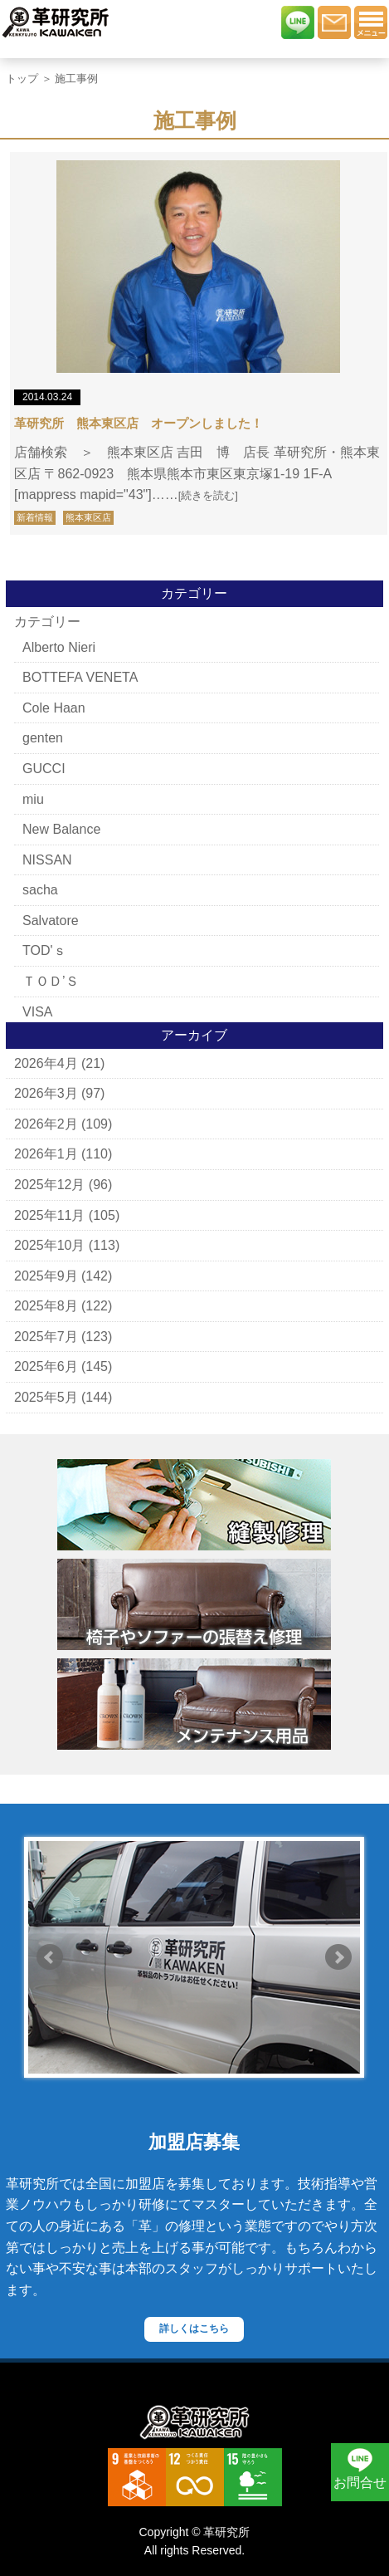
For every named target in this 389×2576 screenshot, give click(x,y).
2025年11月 (49, 1215)
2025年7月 (46, 1337)
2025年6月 (46, 1366)
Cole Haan (53, 708)
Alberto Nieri (58, 647)
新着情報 (35, 517)
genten (42, 738)
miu (33, 799)
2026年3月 (46, 1093)
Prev (49, 1957)
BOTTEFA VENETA (80, 677)
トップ (22, 78)
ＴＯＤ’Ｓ (50, 981)
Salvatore (50, 920)
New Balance (61, 829)
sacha (40, 890)
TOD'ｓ (44, 950)
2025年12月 (49, 1185)
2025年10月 (49, 1245)
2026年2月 (46, 1124)
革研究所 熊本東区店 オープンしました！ (138, 423)
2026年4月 (46, 1063)
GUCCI (44, 769)
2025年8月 (46, 1306)
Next (338, 1957)
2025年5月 (46, 1397)
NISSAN (47, 860)
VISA (37, 1012)
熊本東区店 (88, 517)
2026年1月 (46, 1154)
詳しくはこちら (194, 2328)
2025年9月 (46, 1276)
